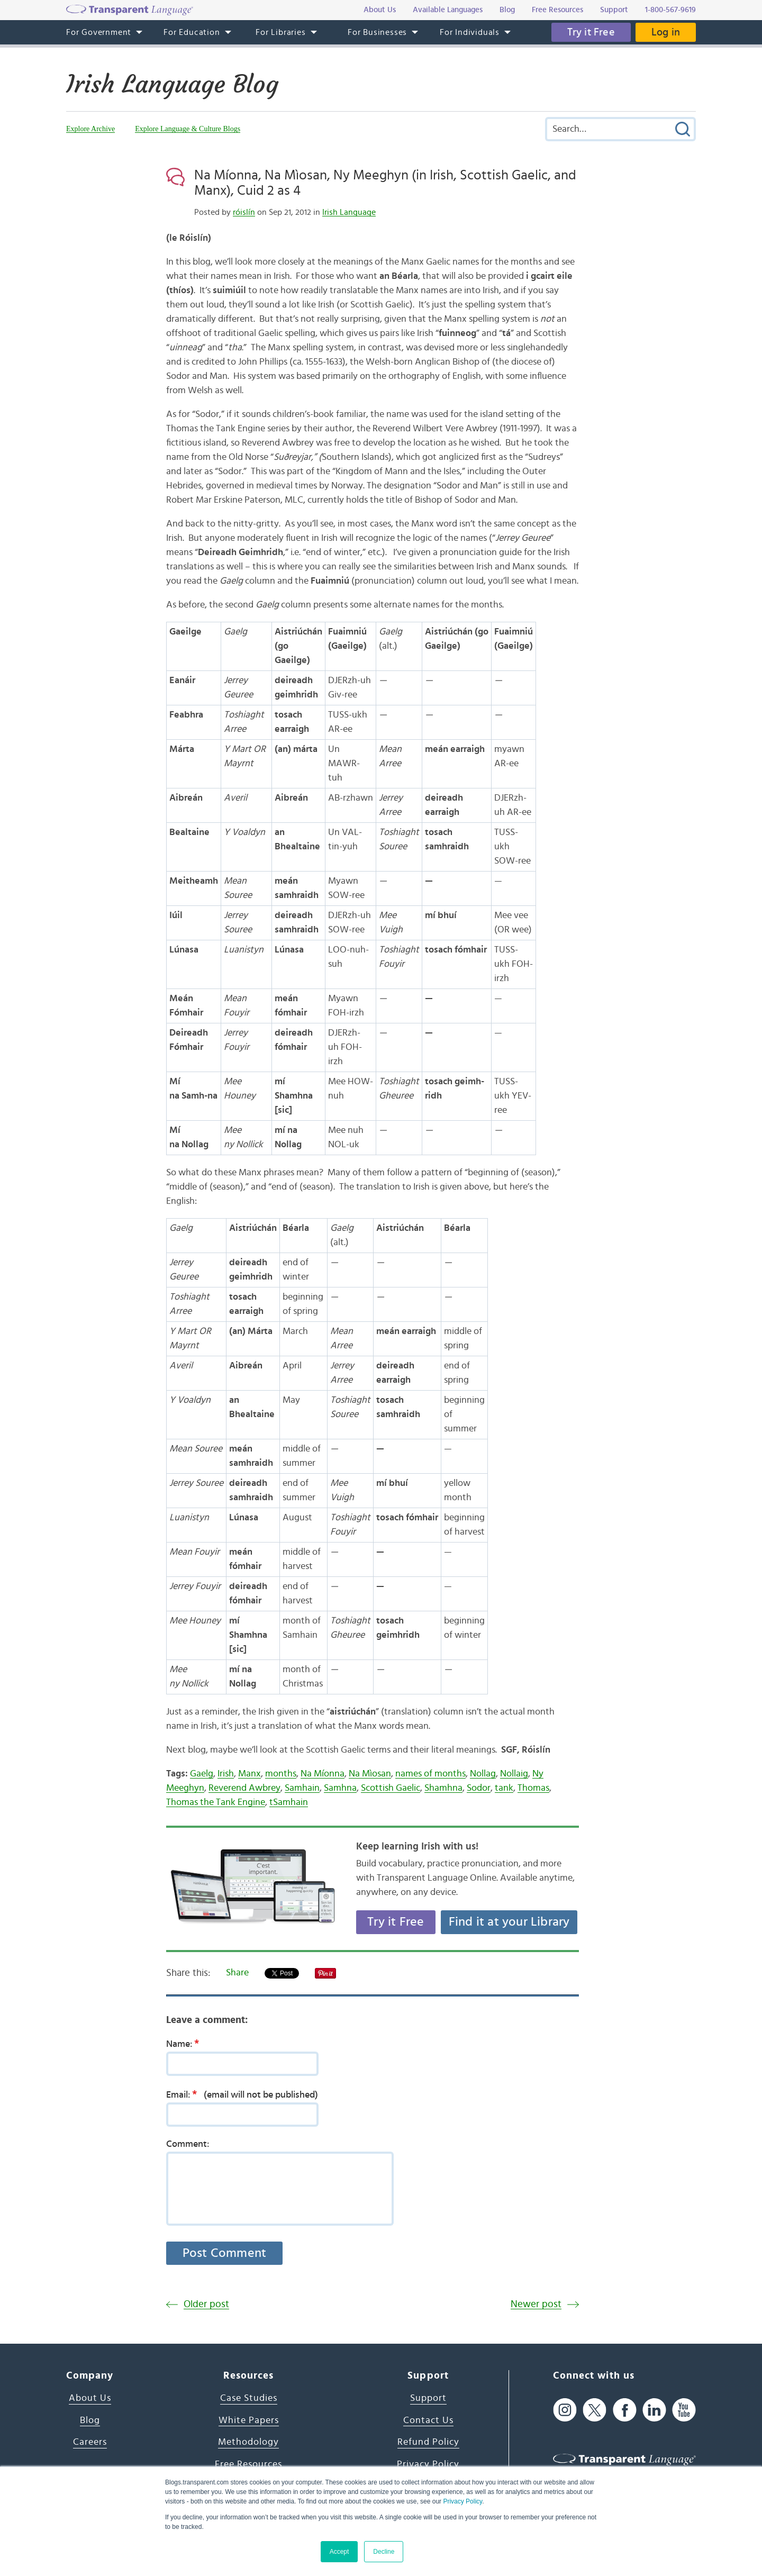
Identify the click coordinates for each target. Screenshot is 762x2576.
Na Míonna (322, 1774)
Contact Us (428, 2420)
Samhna (340, 1788)
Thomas (533, 1788)
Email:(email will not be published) (242, 2094)
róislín (244, 212)
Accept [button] (339, 2551)
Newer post (536, 2304)
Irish (225, 1774)
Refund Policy (428, 2442)
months (280, 1774)
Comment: (188, 2144)
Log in (665, 32)
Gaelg (201, 1774)
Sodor (479, 1788)
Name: (186, 2043)
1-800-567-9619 (670, 10)
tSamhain (288, 1802)
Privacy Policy (462, 2501)
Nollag (483, 1774)
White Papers (249, 2420)
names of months (430, 1774)
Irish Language (349, 212)
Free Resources (248, 2464)
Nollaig (514, 1774)
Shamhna (443, 1788)
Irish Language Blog (172, 84)
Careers (90, 2442)
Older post (206, 2304)
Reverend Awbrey (244, 1788)
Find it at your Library (509, 1922)
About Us (90, 2398)
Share (237, 1973)
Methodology (248, 2442)
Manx (249, 1774)
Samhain (302, 1788)
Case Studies (248, 2398)
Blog (90, 2420)
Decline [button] (383, 2551)
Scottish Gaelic (390, 1788)
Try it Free (591, 32)
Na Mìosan (370, 1774)
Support (428, 2398)
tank (504, 1788)
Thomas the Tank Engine (215, 1802)
